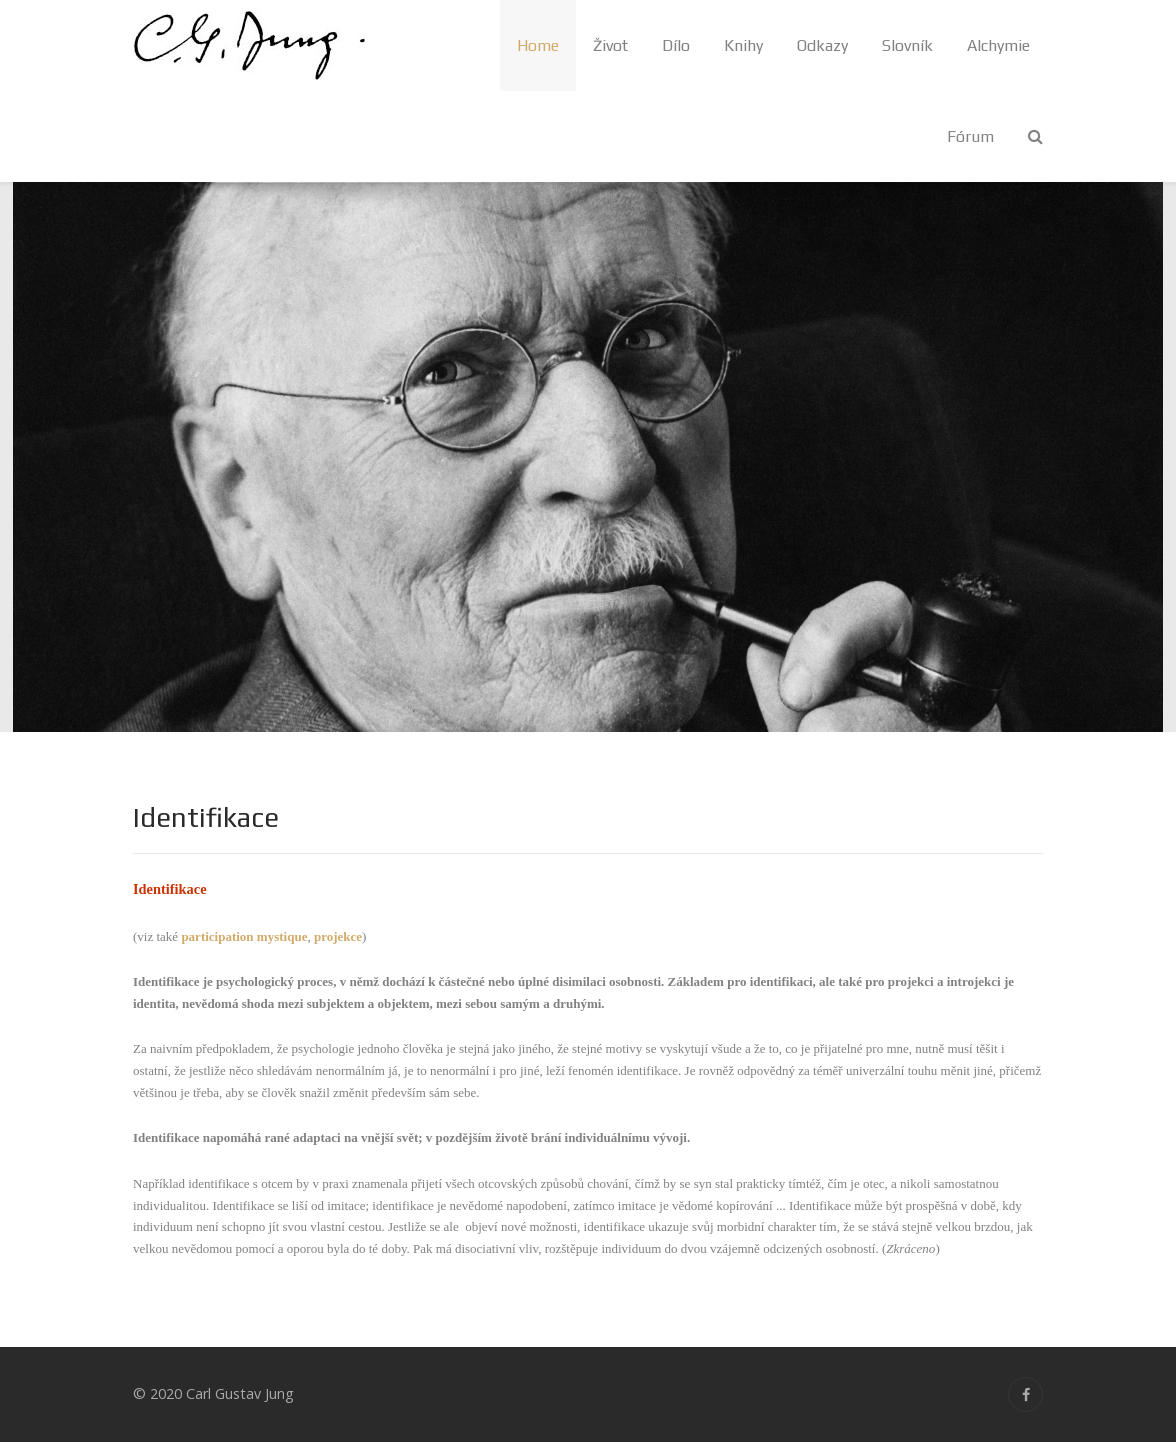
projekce (338, 936)
